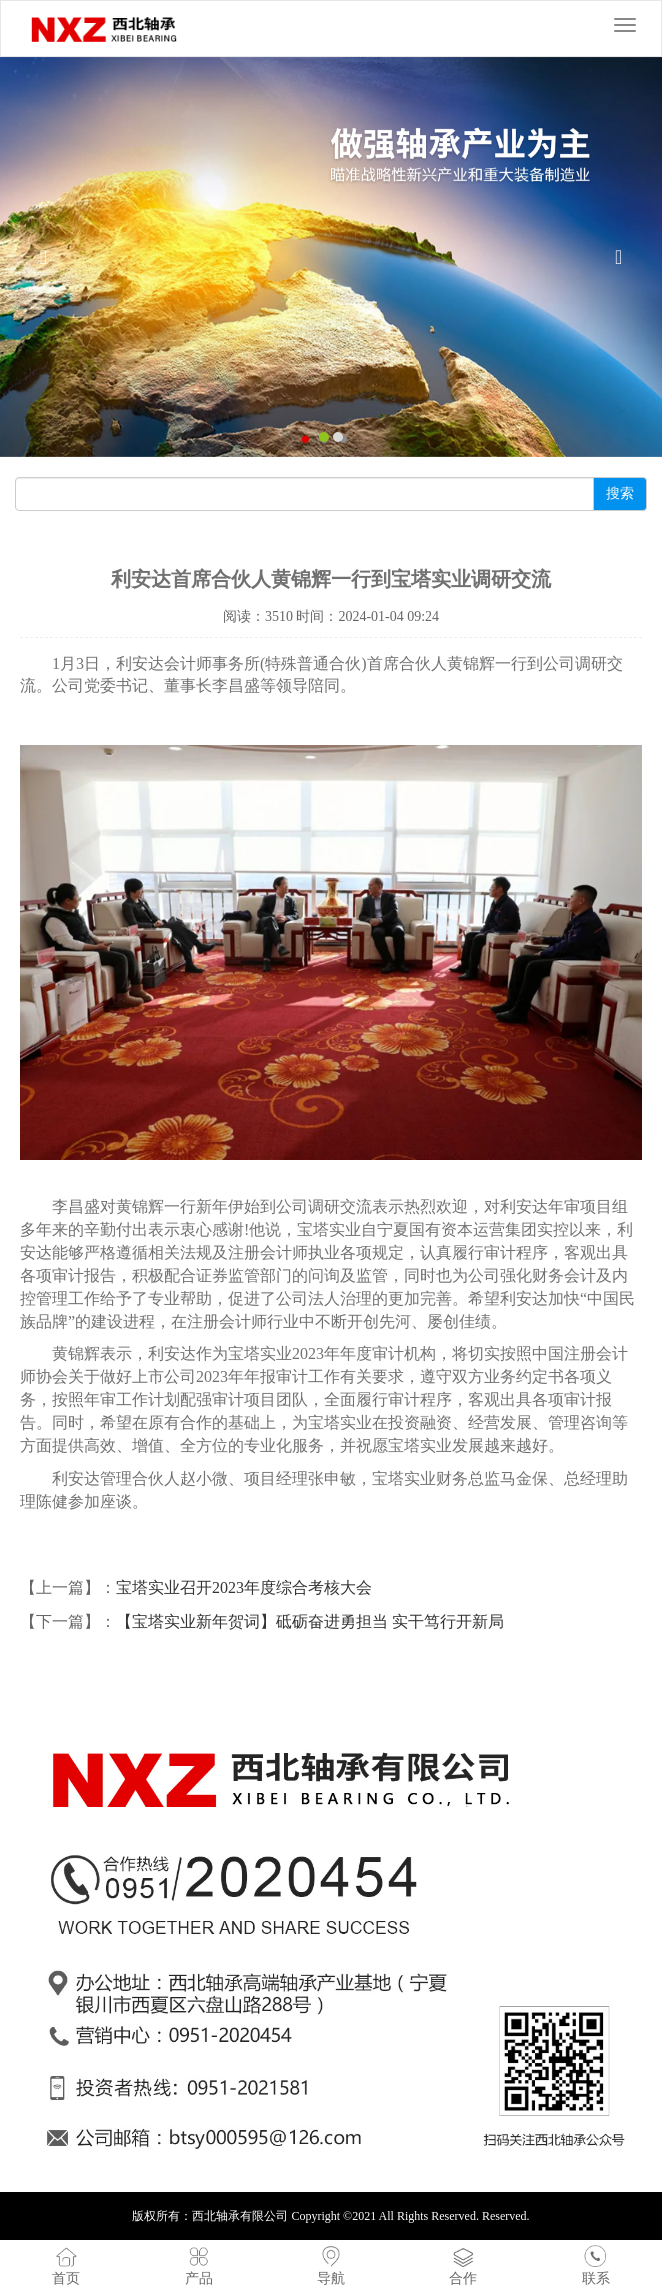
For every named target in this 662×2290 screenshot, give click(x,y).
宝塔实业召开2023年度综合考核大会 (244, 1587)
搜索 (620, 493)
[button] (49, 257)
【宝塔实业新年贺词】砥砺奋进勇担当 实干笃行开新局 (310, 1621)
